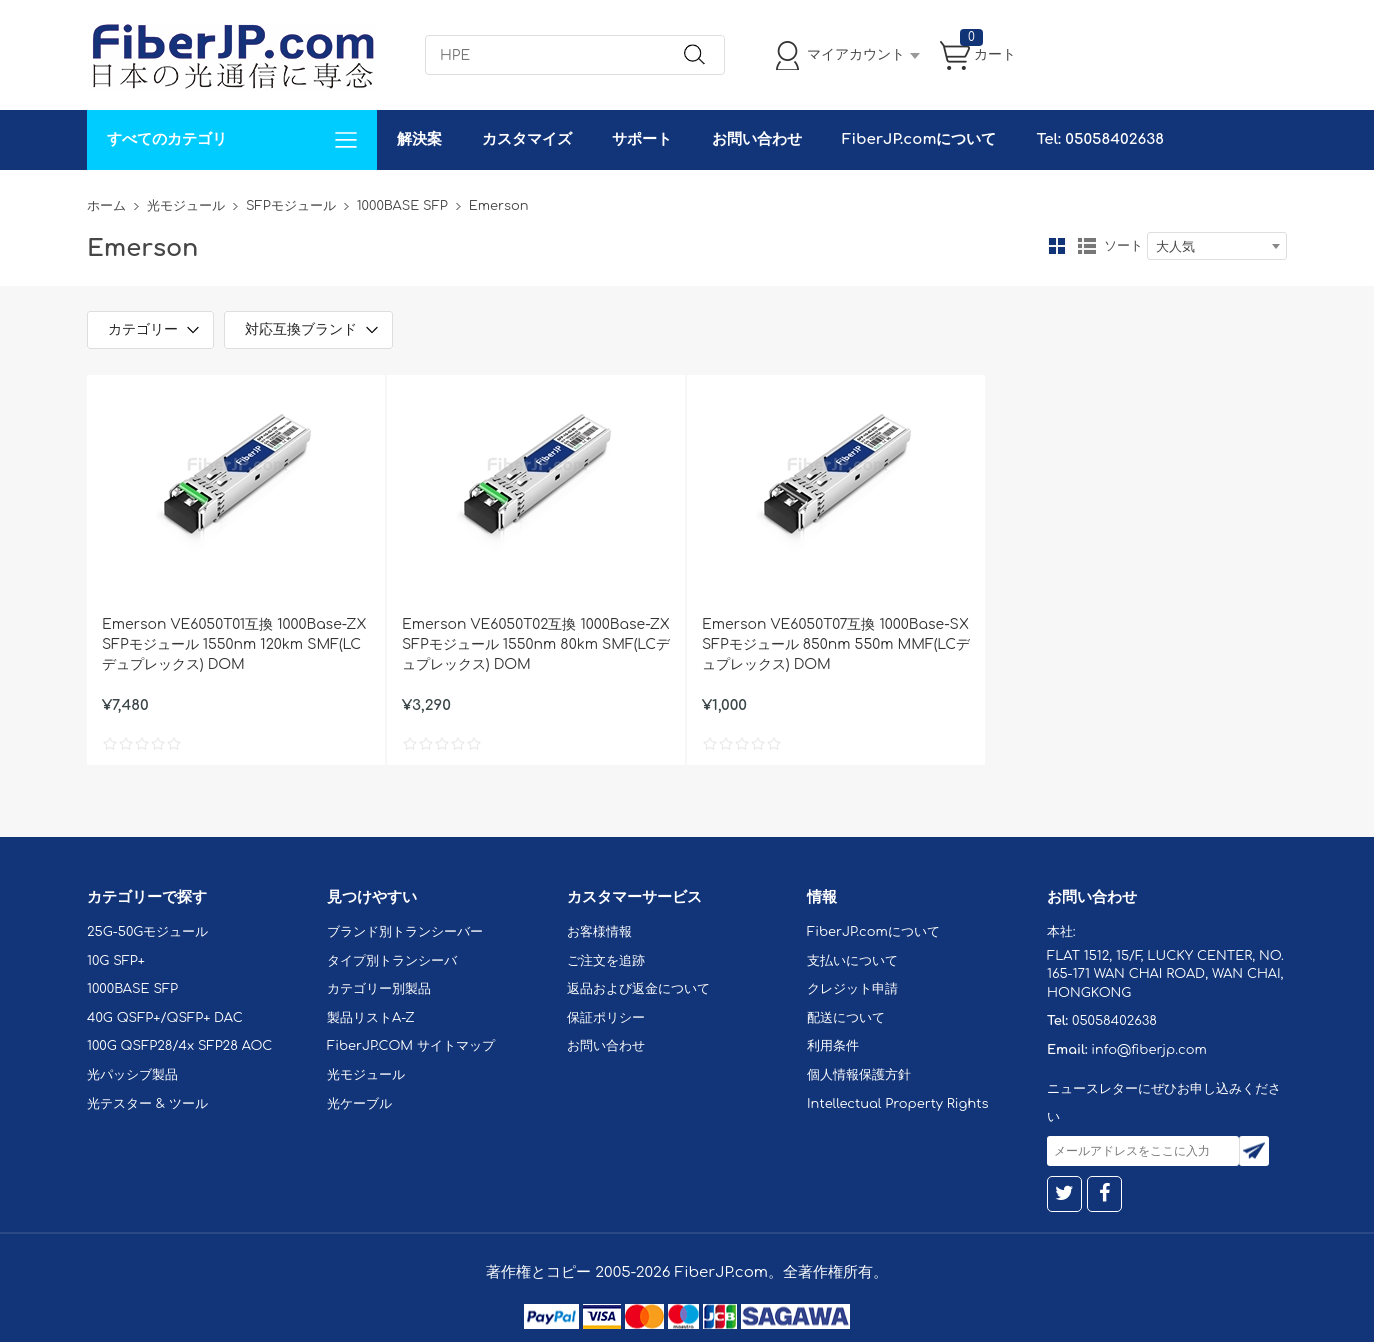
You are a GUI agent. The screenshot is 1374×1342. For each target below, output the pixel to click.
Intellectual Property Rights (897, 1104)
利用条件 (833, 1046)
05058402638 (1114, 1021)
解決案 (419, 139)
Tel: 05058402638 (1099, 139)
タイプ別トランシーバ (392, 961)
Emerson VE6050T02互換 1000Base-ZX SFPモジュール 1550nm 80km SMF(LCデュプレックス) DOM (536, 644)
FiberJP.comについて (919, 139)
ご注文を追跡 (606, 961)
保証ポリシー (606, 1018)
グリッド (1057, 246)
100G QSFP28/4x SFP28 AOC (179, 1046)
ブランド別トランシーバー (405, 932)
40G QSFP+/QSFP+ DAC (165, 1018)
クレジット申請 (852, 989)
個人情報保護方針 (859, 1075)
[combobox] (1217, 246)
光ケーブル (359, 1104)
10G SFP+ (116, 961)
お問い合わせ (757, 139)
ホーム (106, 206)
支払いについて (852, 961)
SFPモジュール (291, 206)
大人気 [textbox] (1175, 247)
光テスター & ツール (147, 1104)
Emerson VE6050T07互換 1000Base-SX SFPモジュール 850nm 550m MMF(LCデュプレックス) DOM (836, 644)
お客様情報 (599, 932)
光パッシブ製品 (132, 1075)
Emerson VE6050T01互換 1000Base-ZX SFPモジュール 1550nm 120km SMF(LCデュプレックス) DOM (234, 644)
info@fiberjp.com (1149, 1050)
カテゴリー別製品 (379, 989)
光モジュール (186, 206)
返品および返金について (638, 989)
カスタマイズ (527, 139)
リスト (1087, 246)
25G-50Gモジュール (147, 932)
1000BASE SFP (402, 206)
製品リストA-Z (371, 1018)
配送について (846, 1018)
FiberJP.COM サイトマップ (411, 1046)
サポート (642, 139)
